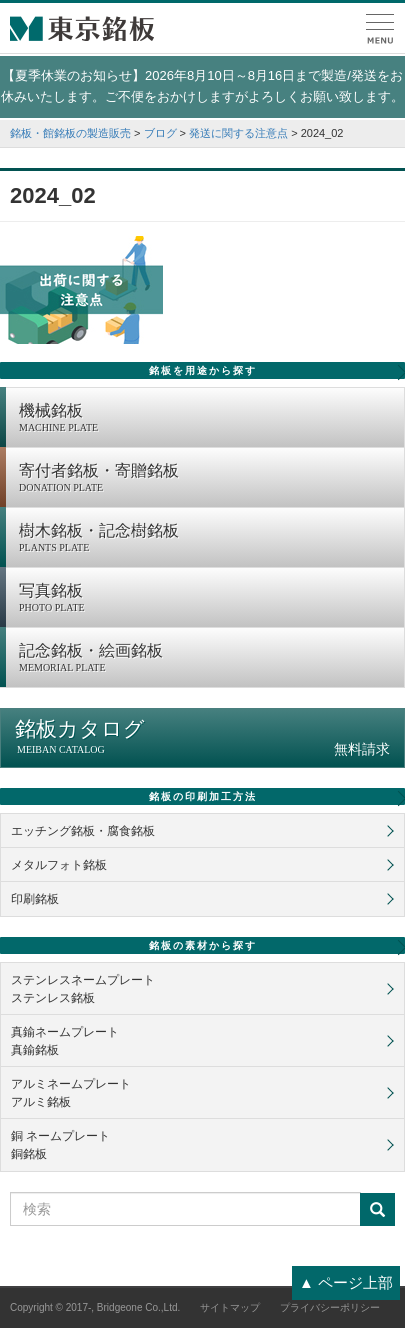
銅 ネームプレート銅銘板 (60, 1145)
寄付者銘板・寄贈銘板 (206, 479)
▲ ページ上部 (346, 1282)
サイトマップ (230, 1307)
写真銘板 (206, 599)
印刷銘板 (35, 899)
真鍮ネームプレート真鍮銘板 (65, 1041)
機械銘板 (206, 419)
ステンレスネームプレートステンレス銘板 (83, 989)
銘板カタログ (202, 737)
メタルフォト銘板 (59, 865)
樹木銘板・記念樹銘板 (206, 539)
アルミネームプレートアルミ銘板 (71, 1093)
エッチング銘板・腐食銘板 (83, 831)
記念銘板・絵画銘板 (206, 659)
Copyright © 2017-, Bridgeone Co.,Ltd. (95, 1307)
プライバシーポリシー (330, 1307)
